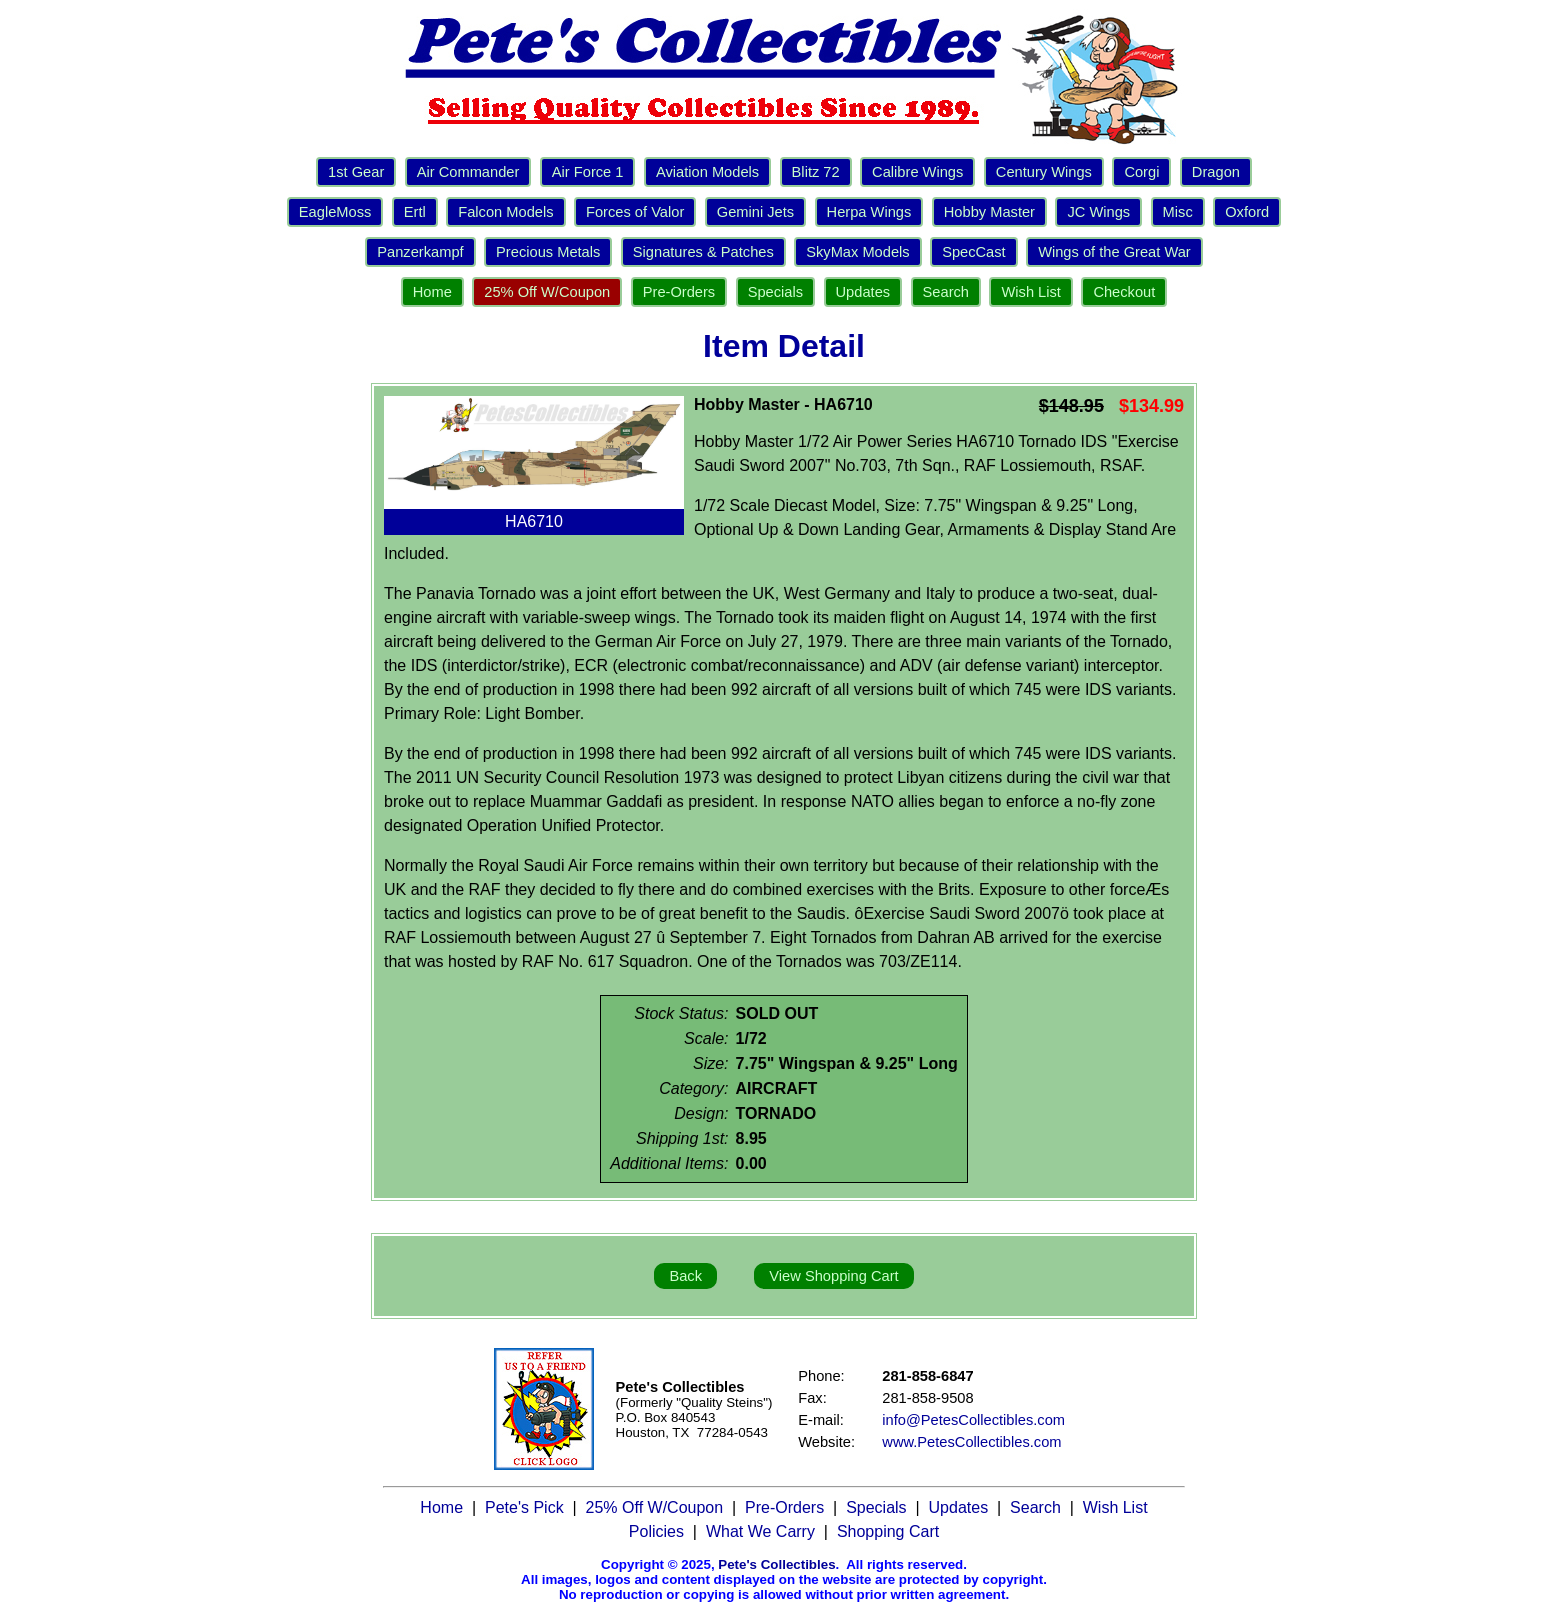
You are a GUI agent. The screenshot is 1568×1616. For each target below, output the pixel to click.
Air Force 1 (588, 172)
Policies (656, 1531)
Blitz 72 (816, 172)
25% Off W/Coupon (547, 292)
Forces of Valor (635, 212)
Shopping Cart (888, 1531)
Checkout (1124, 292)
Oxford (1247, 212)
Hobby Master (989, 212)
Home (432, 292)
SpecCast (974, 252)
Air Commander (468, 172)
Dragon (1216, 172)
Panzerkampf (420, 252)
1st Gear (356, 172)
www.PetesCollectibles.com (971, 1442)
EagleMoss (335, 212)
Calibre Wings (917, 172)
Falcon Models (505, 212)
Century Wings (1044, 172)
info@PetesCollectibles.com (973, 1420)
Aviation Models (707, 172)
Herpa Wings (869, 212)
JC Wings (1098, 212)
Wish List (1030, 292)
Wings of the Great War (1114, 252)
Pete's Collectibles (776, 1564)
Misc (1178, 212)
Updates (863, 292)
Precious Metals (548, 252)
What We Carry (760, 1531)
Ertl (415, 212)
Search (946, 292)
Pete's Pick (524, 1507)
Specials (775, 292)
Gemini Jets (755, 212)
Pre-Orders (679, 292)
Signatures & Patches (703, 252)
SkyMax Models (857, 252)
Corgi (1141, 172)
